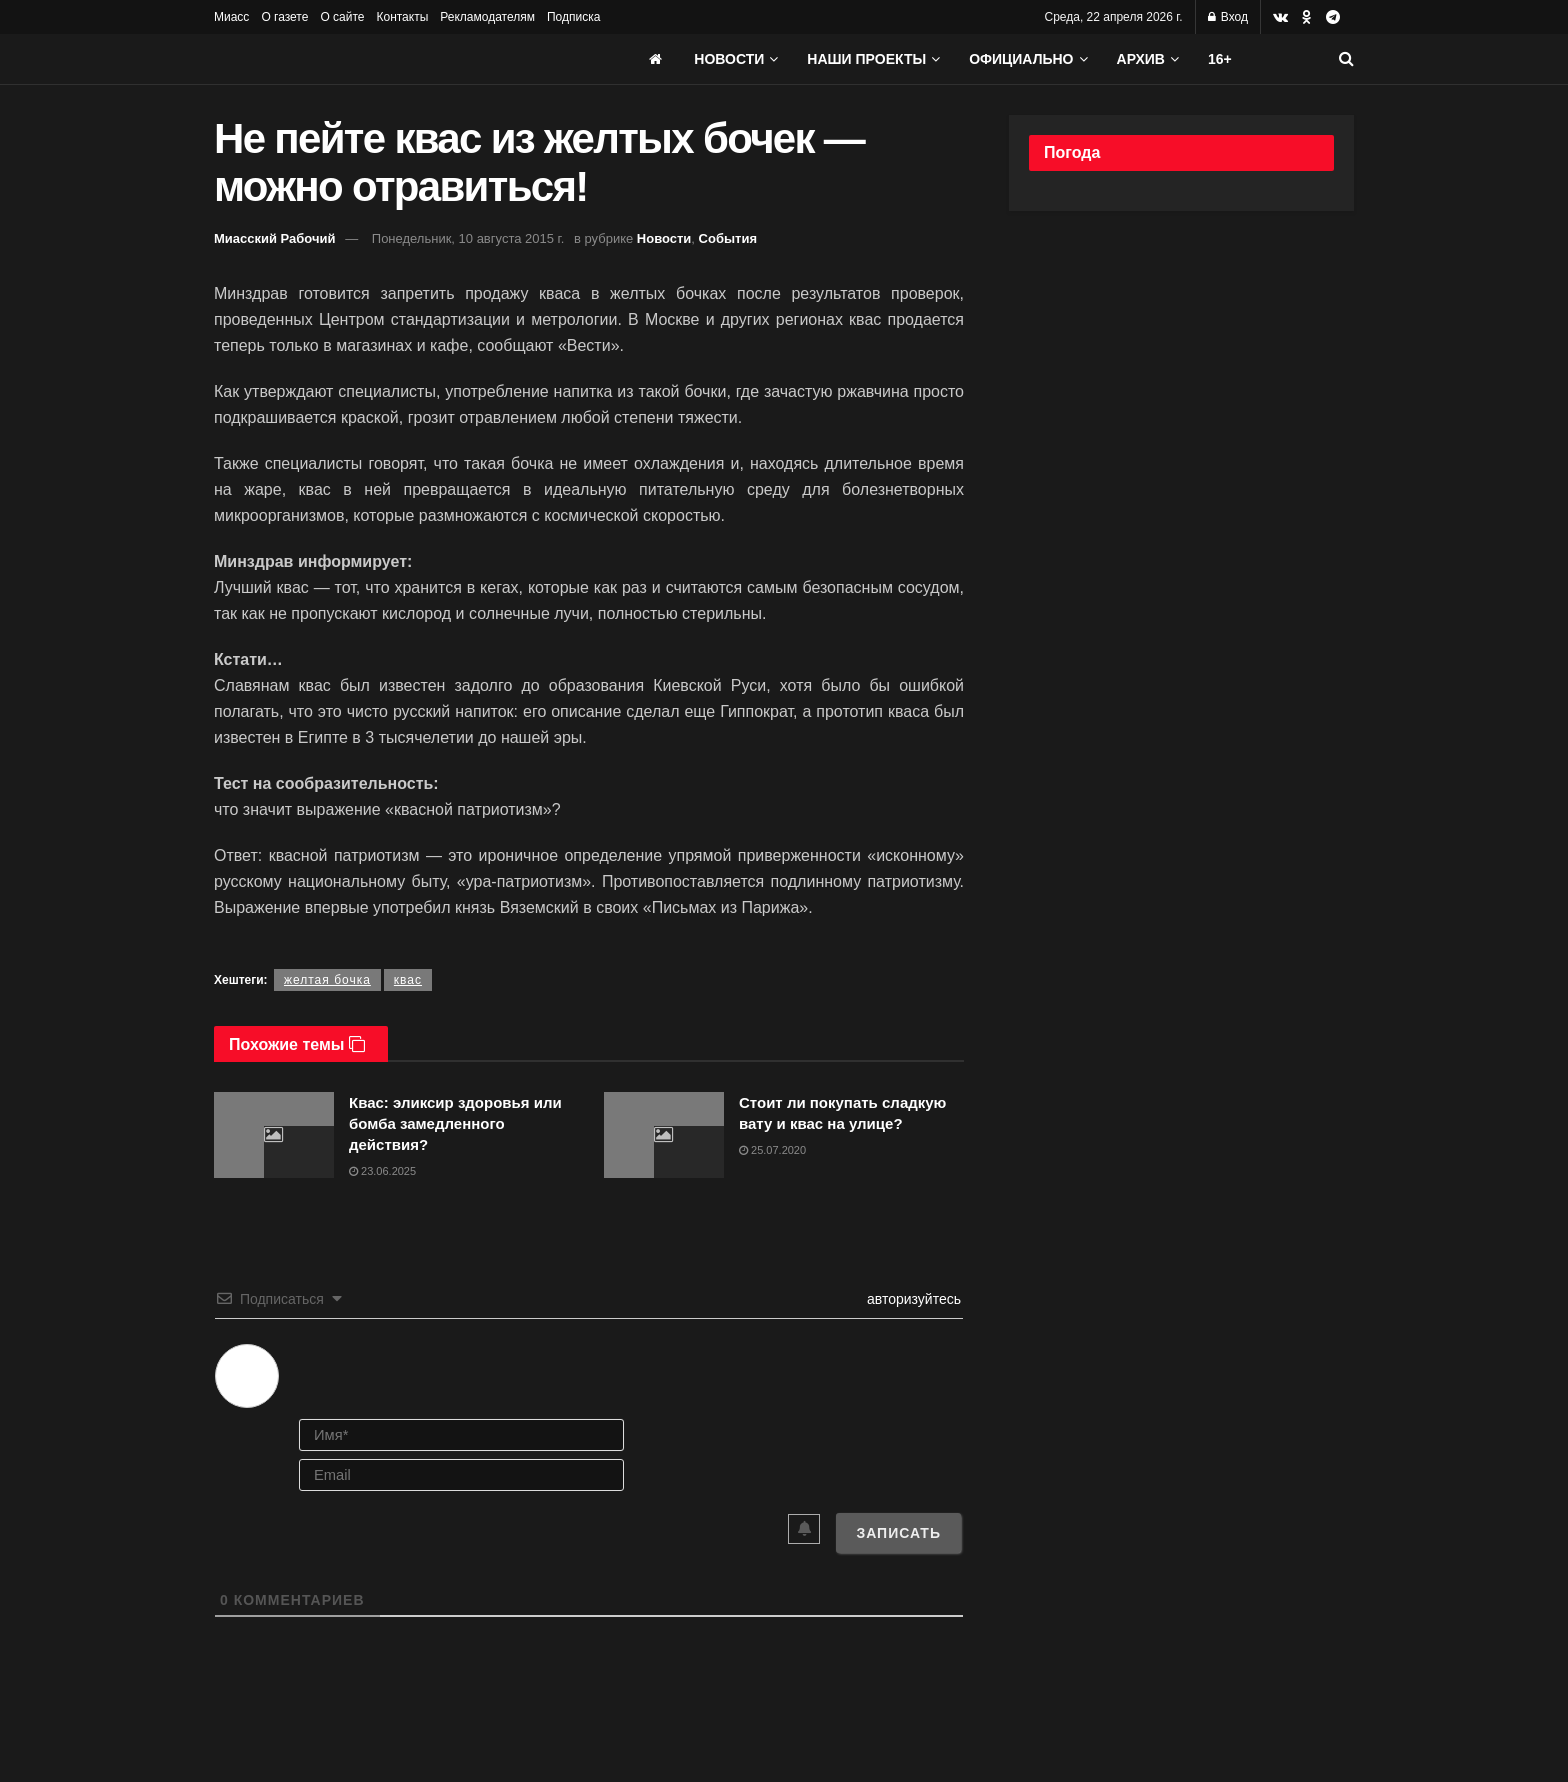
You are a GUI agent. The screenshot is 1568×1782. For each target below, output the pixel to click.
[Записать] (898, 1533)
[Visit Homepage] (364, 59)
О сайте (342, 17)
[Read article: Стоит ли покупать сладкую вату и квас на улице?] (664, 1135)
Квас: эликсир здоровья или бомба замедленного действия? (455, 1123)
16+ (1220, 59)
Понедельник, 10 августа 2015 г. (468, 238)
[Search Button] (1346, 59)
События (728, 238)
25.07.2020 (772, 1150)
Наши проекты (866, 59)
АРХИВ (1141, 59)
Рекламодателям (487, 17)
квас (408, 980)
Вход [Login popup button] (1228, 17)
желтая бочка (327, 980)
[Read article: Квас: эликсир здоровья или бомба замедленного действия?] (274, 1135)
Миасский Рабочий (275, 238)
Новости (729, 59)
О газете (284, 17)
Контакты (402, 17)
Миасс (231, 17)
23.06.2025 (382, 1171)
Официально (1021, 59)
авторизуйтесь (912, 1299)
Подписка (573, 17)
